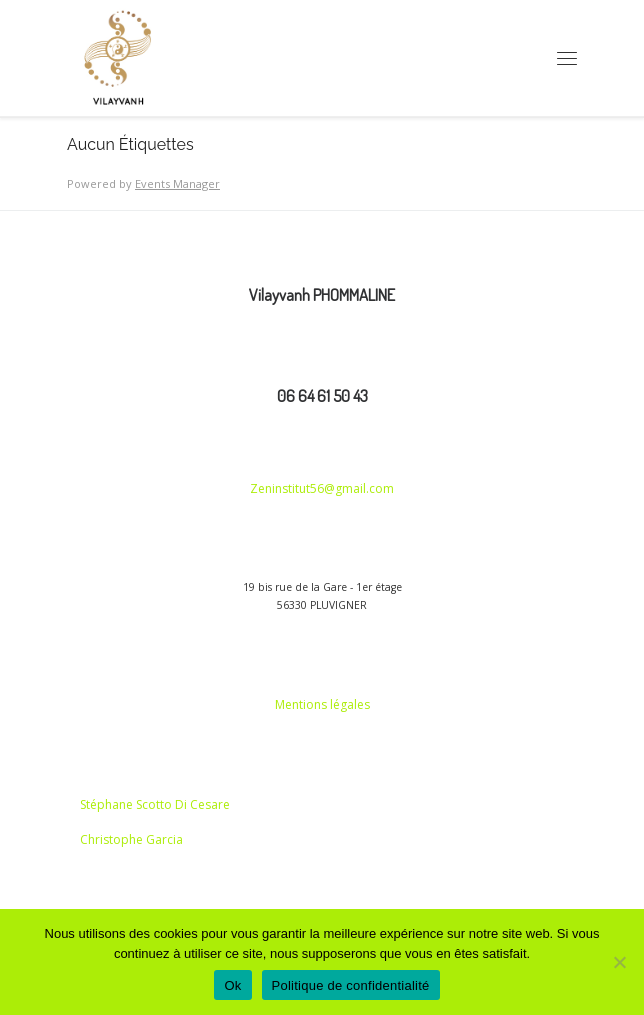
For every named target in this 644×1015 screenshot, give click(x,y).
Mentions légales (322, 704)
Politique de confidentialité (351, 985)
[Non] (619, 962)
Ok (232, 985)
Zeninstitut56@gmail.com (322, 488)
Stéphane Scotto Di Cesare (155, 804)
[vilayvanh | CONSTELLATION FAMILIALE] (118, 58)
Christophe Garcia (131, 839)
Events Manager (177, 183)
